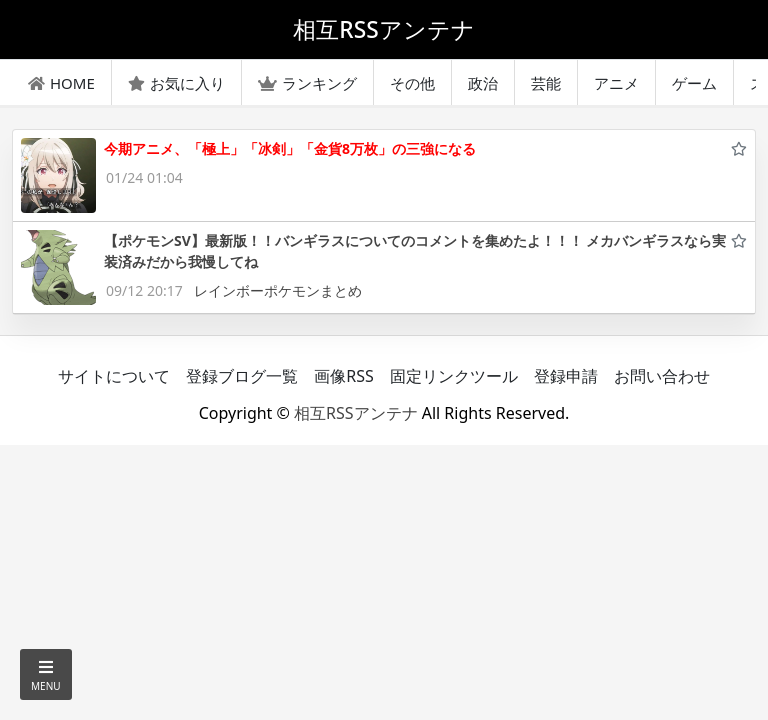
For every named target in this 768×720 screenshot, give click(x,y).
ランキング (307, 83)
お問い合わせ (662, 376)
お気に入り (176, 83)
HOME (61, 83)
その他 (412, 83)
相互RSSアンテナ (356, 413)
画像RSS (344, 376)
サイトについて (114, 376)
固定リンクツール (454, 376)
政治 (483, 83)
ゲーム (694, 83)
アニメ (616, 83)
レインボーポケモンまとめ (278, 290)
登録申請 (566, 376)
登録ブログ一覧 (242, 376)
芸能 (546, 83)
